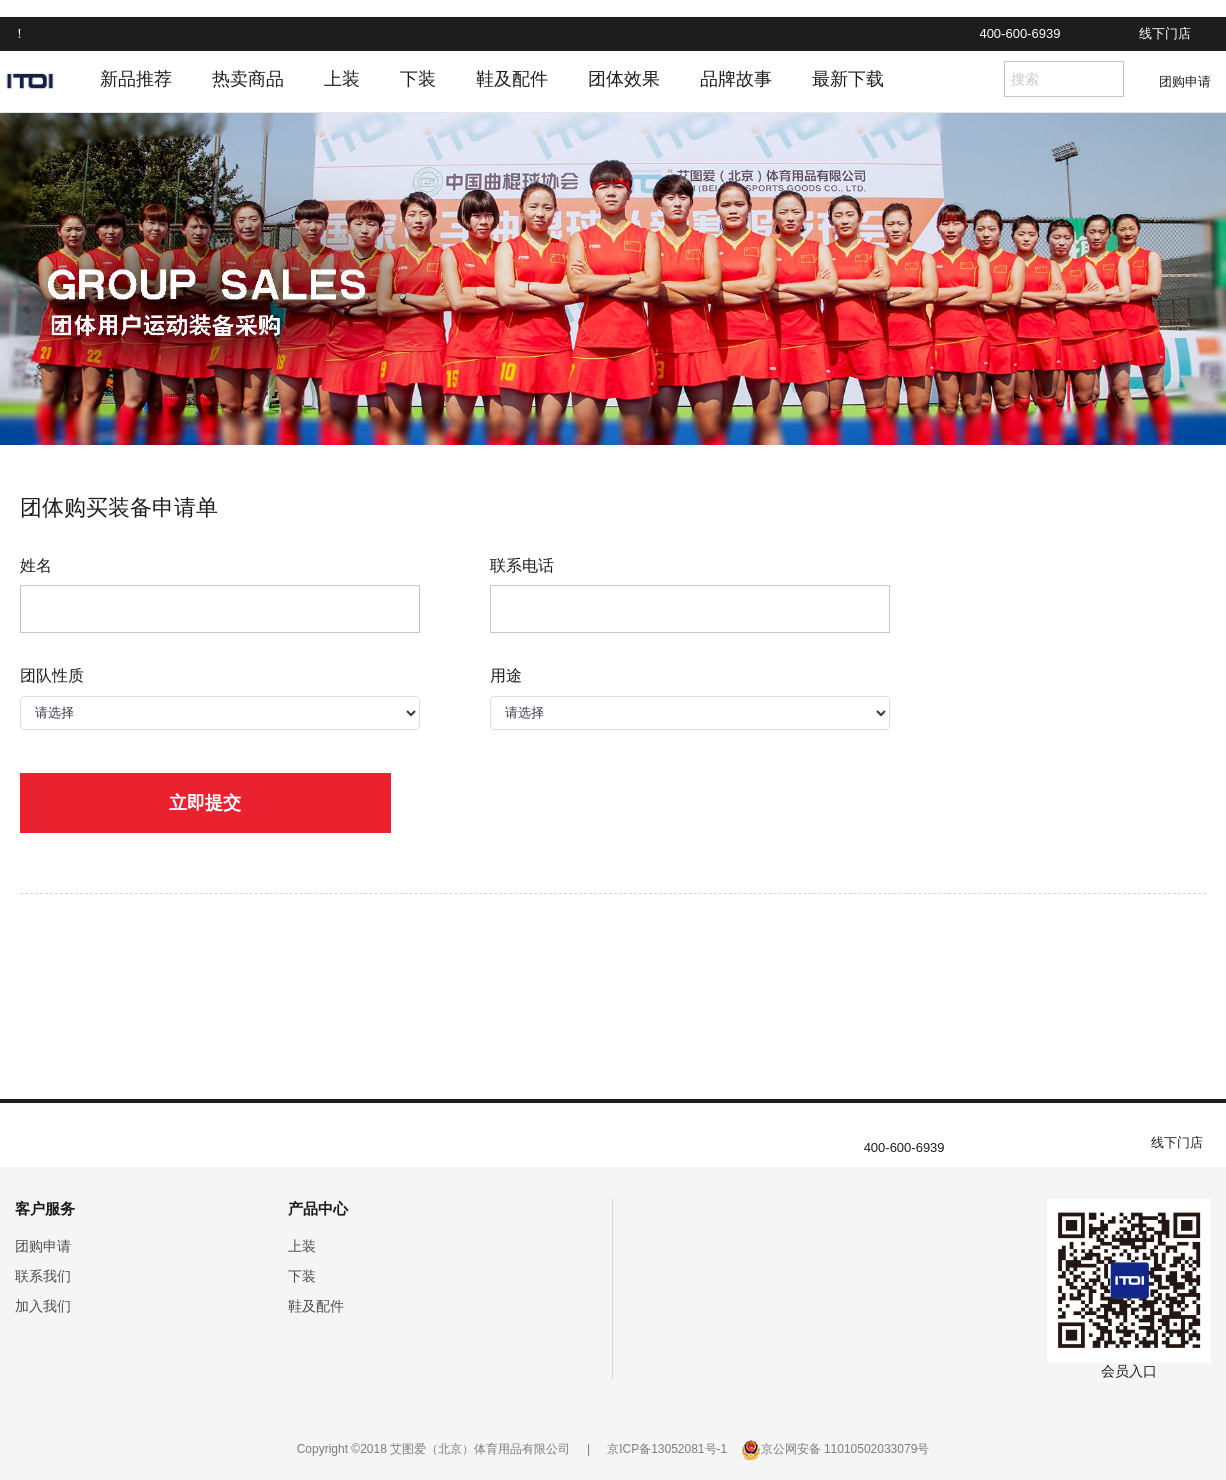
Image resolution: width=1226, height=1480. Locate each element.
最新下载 (848, 79)
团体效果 (624, 79)
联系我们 (43, 1276)
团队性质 (52, 675)
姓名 (36, 565)
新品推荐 (136, 79)
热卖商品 (248, 79)
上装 (342, 79)
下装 (418, 79)
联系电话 (522, 565)
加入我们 (43, 1306)
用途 (506, 675)
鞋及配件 (512, 79)
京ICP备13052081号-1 (667, 1449)
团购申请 (1185, 81)
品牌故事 (736, 79)
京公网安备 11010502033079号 (845, 1449)
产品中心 (318, 1208)
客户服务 (45, 1208)
